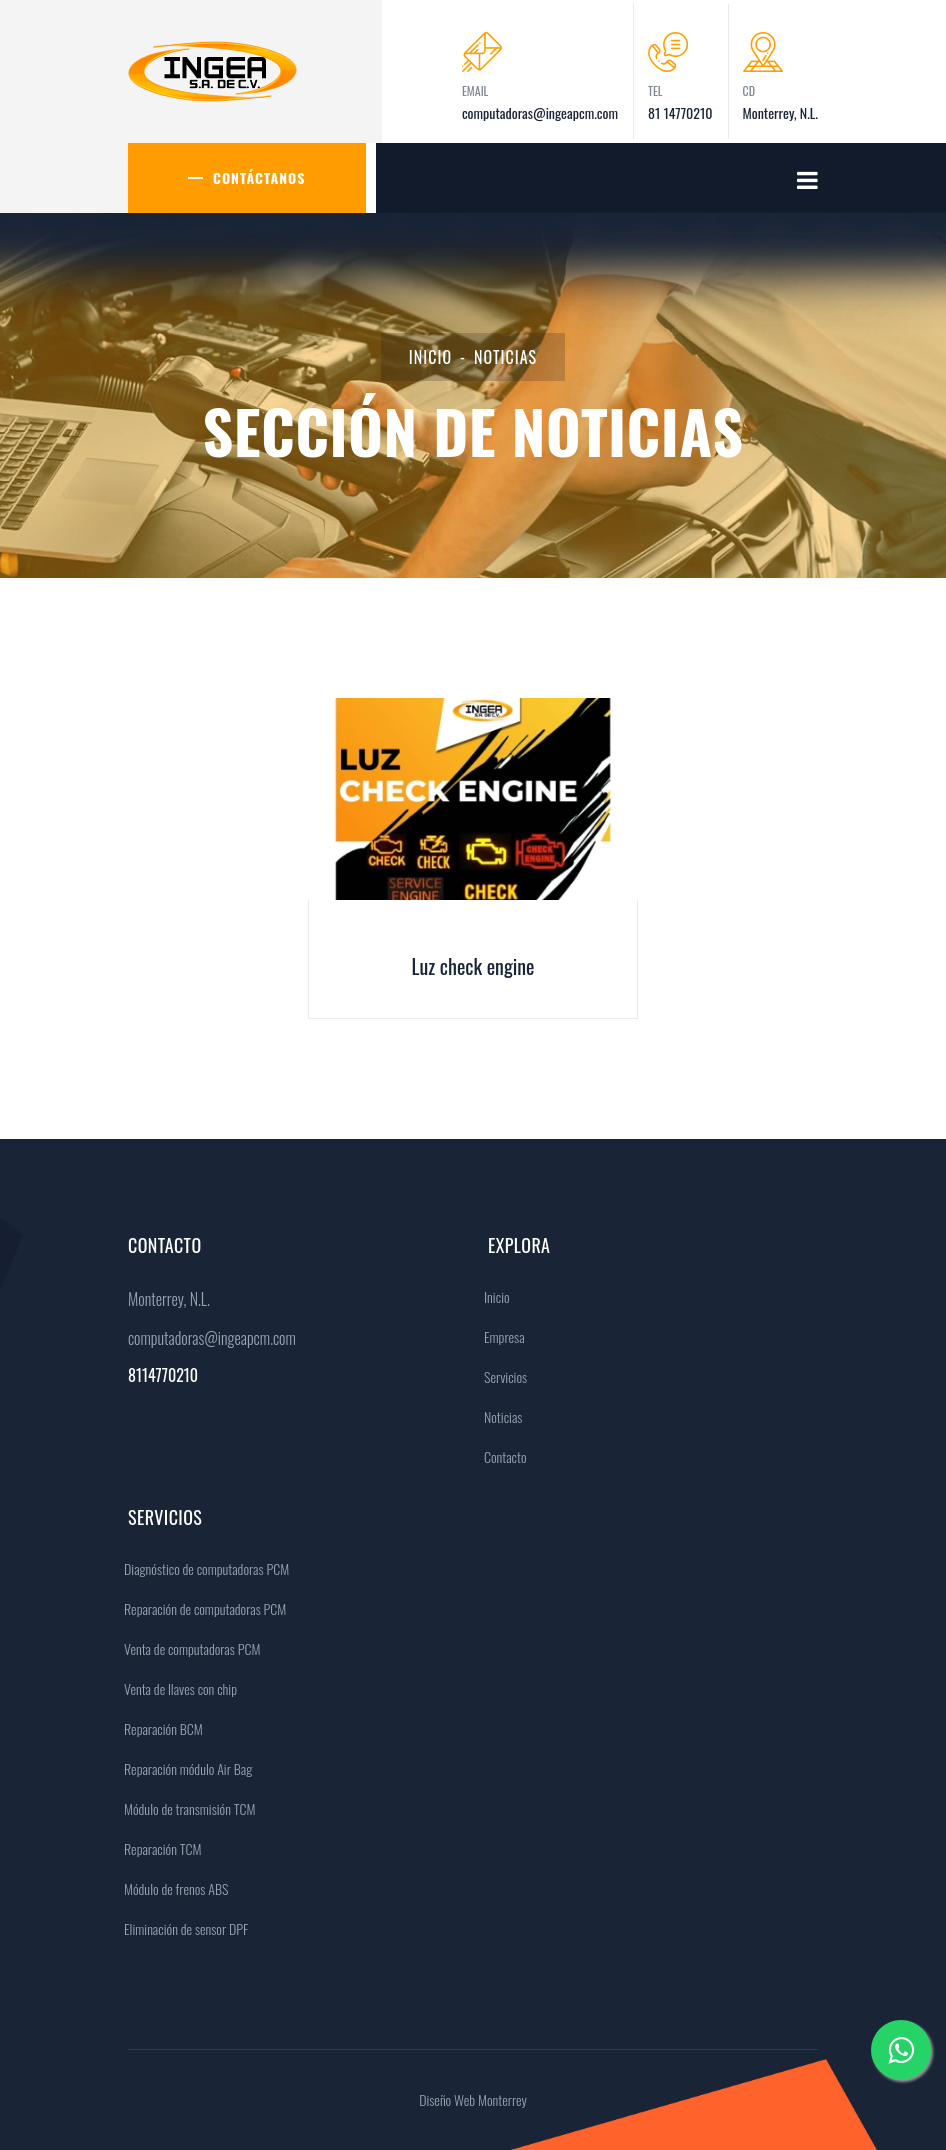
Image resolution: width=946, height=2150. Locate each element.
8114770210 (163, 1375)
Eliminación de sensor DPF (181, 1928)
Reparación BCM (158, 1728)
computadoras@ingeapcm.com (540, 112)
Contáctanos (259, 177)
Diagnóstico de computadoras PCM (201, 1568)
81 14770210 (680, 112)
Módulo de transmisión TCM (185, 1808)
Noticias (498, 1416)
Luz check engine (473, 966)
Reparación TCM (158, 1848)
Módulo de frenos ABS (171, 1888)
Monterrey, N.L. (780, 112)
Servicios (500, 1376)
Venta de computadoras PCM (187, 1648)
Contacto (500, 1456)
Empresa (499, 1336)
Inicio (430, 357)
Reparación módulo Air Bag (183, 1768)
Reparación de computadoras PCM (200, 1608)
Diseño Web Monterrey (473, 2099)
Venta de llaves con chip (175, 1688)
